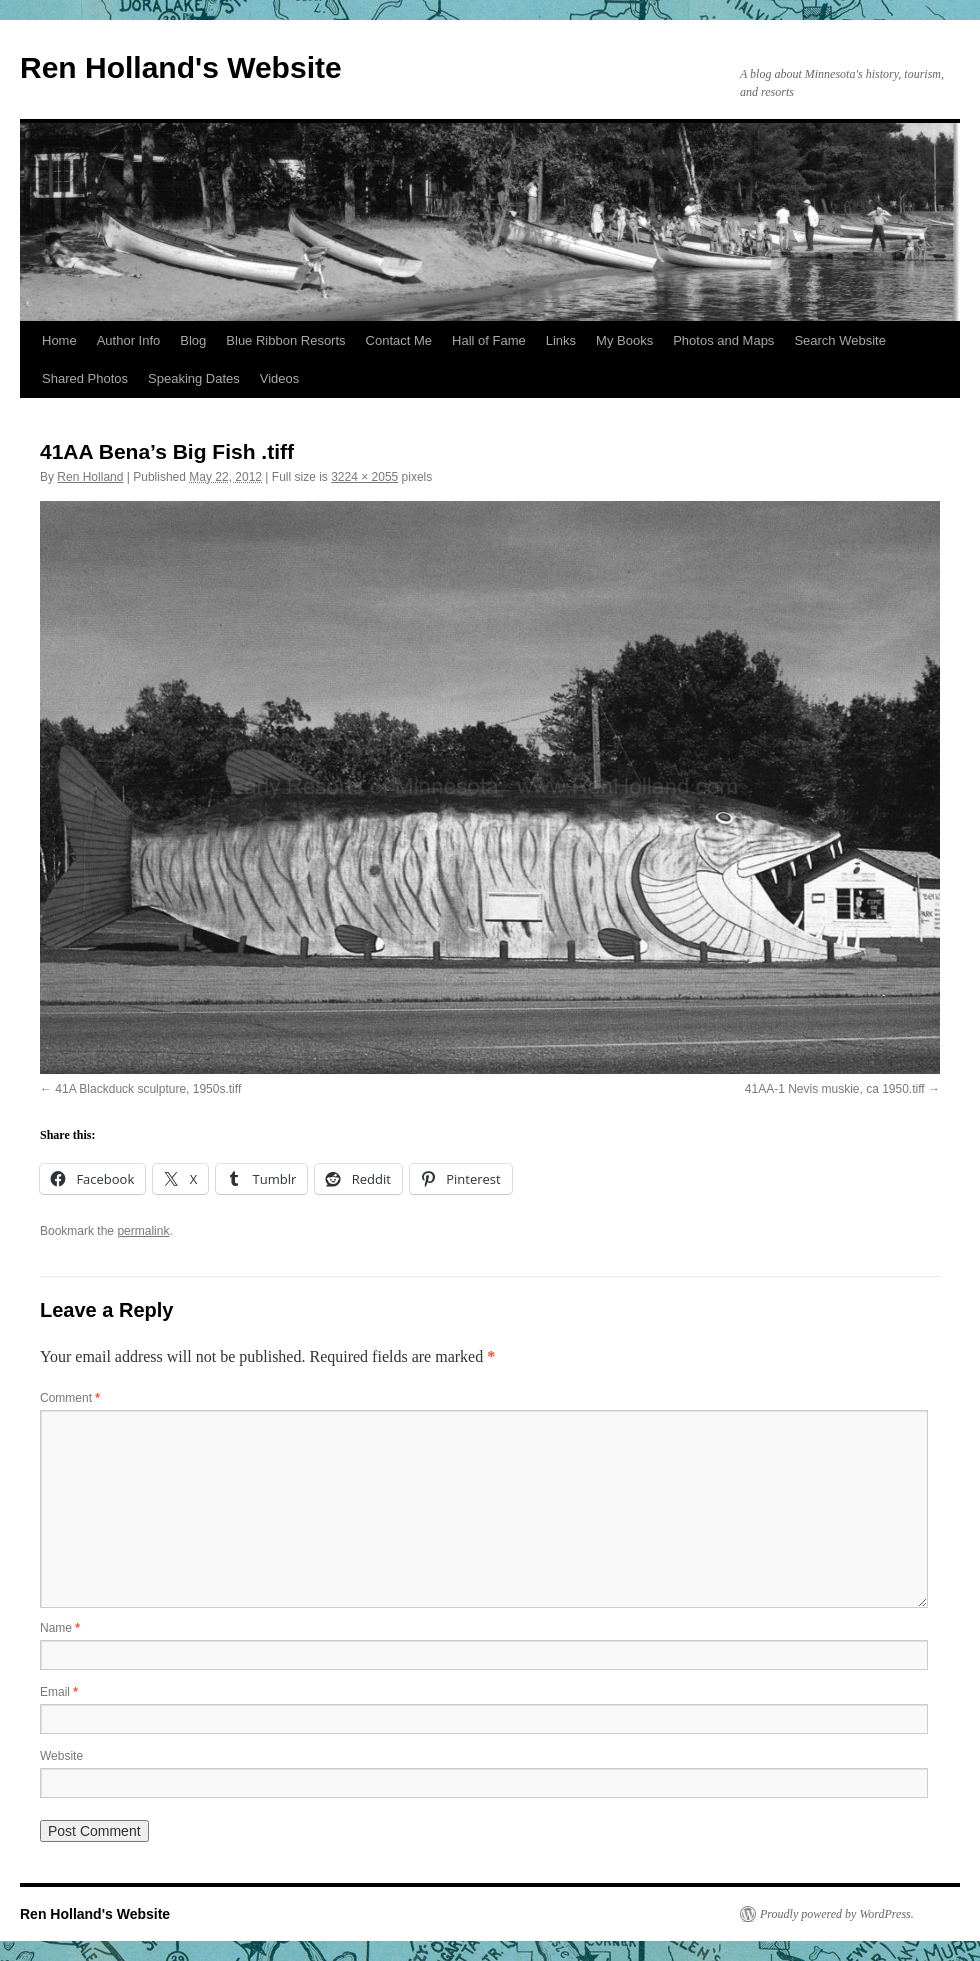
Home (59, 340)
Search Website (840, 340)
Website (61, 1756)
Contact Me (399, 340)
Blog (193, 340)
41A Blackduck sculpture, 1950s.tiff (148, 1089)
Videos (280, 378)
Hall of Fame (489, 340)
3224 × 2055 (364, 477)
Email (59, 1692)
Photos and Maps (723, 340)
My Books (624, 340)
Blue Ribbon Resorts (285, 340)
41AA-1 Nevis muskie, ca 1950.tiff (835, 1089)
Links (561, 340)
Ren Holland (90, 477)
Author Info (129, 340)
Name (60, 1628)
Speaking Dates (194, 378)
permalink (143, 1231)
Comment (70, 1398)
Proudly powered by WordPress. (837, 1914)
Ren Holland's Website (181, 67)
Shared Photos (85, 378)
